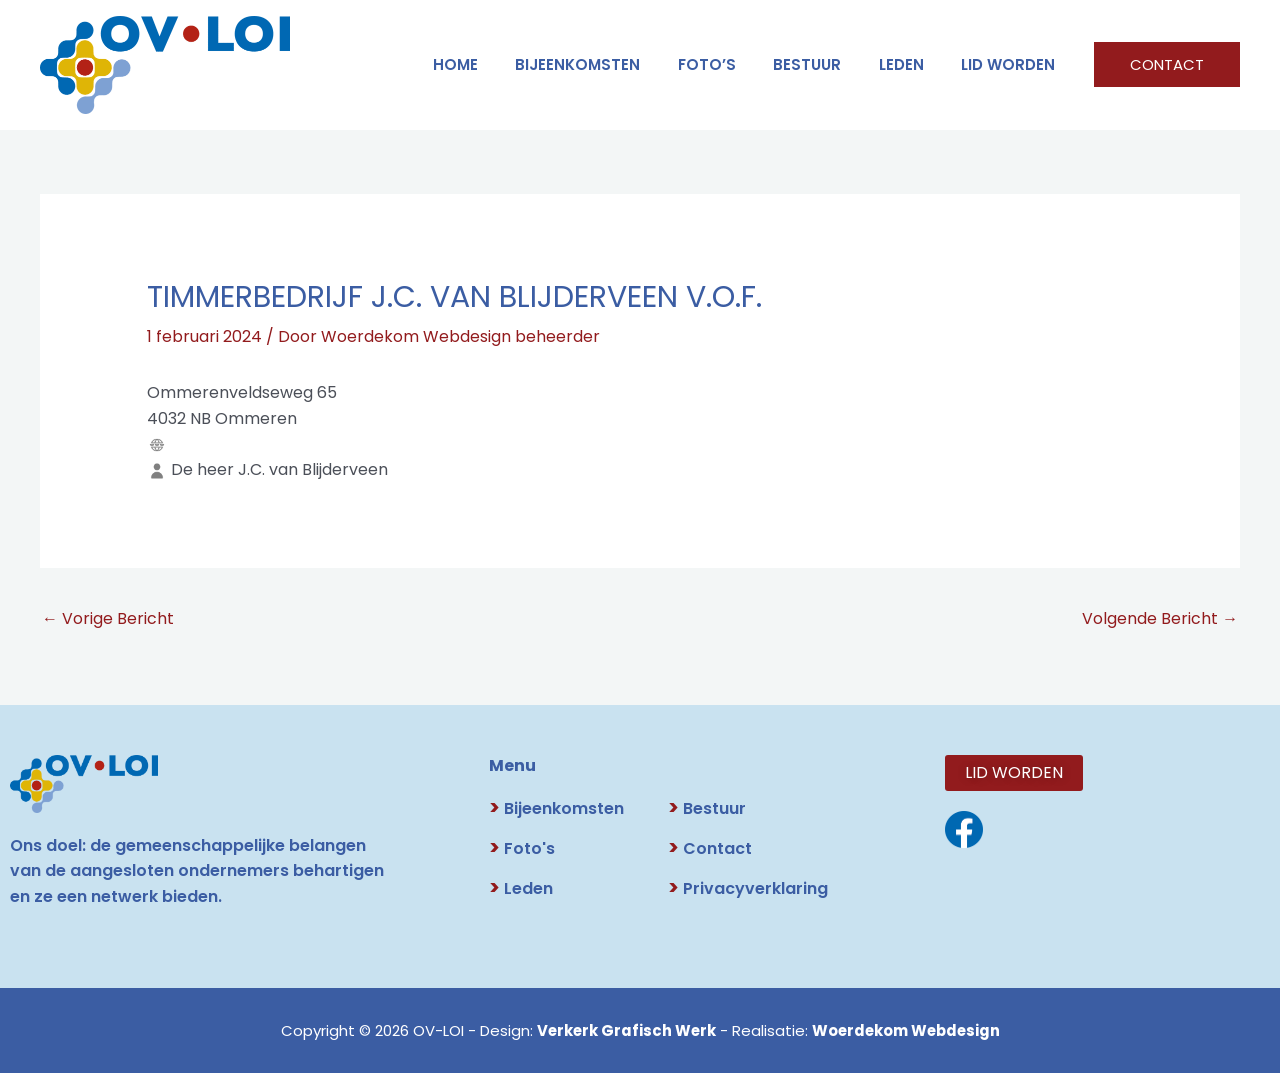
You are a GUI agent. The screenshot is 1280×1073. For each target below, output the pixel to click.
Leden (521, 889)
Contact (710, 849)
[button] (1167, 64)
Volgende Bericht (1160, 618)
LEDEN (912, 64)
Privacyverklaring (748, 889)
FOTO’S (733, 64)
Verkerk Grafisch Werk (623, 1030)
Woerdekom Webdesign (907, 1030)
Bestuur (707, 809)
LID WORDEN (1012, 64)
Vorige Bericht (108, 618)
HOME (496, 64)
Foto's (522, 849)
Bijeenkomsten (611, 64)
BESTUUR (826, 64)
